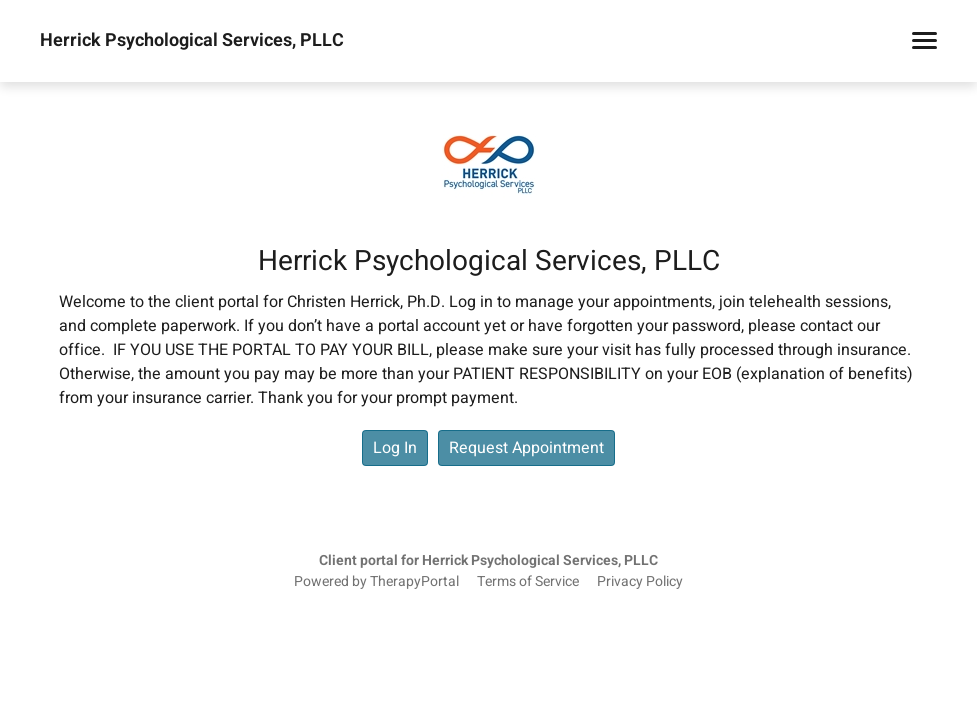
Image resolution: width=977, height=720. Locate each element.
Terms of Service (528, 582)
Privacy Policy (640, 582)
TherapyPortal (414, 582)
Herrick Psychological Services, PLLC (192, 41)
